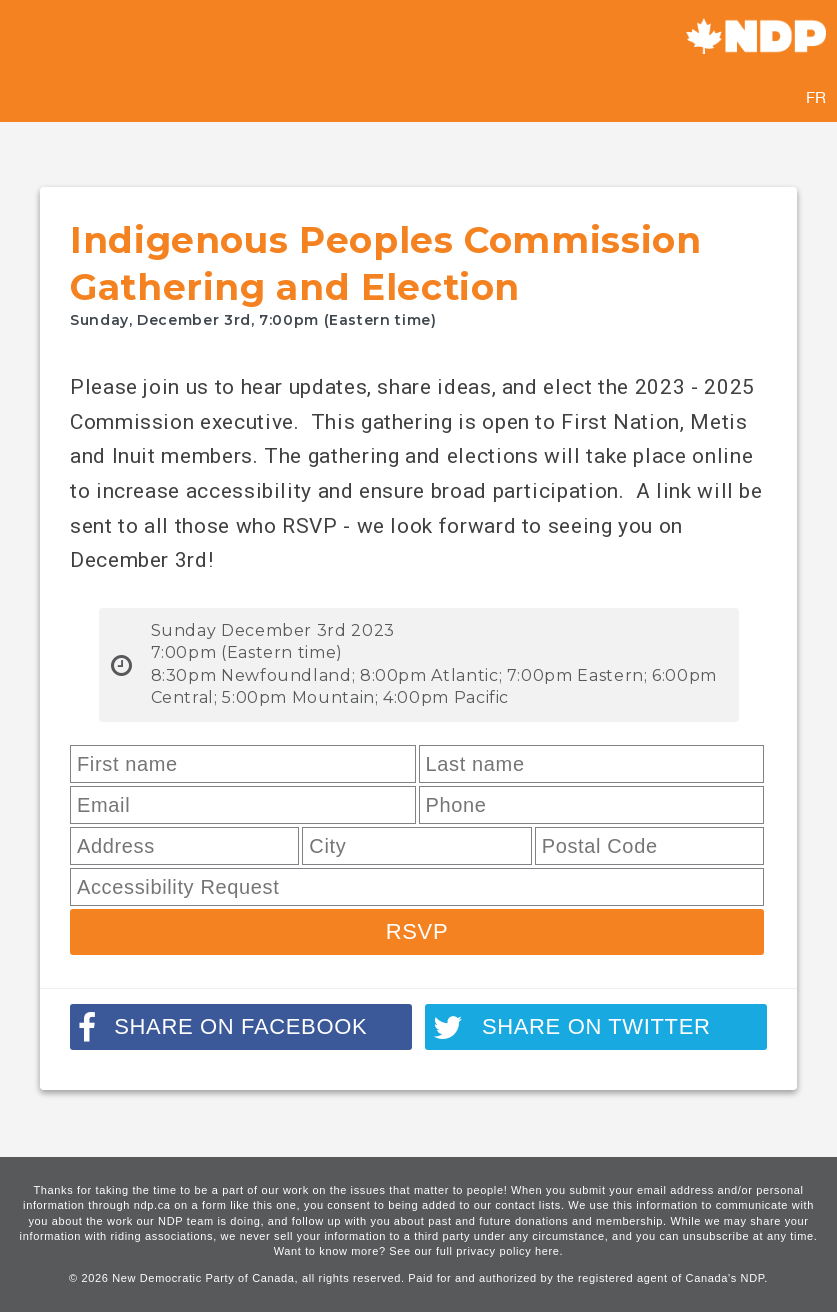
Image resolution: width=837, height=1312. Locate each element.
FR (816, 96)
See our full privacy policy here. (476, 1251)
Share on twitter (571, 1028)
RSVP (417, 931)
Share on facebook (222, 1028)
